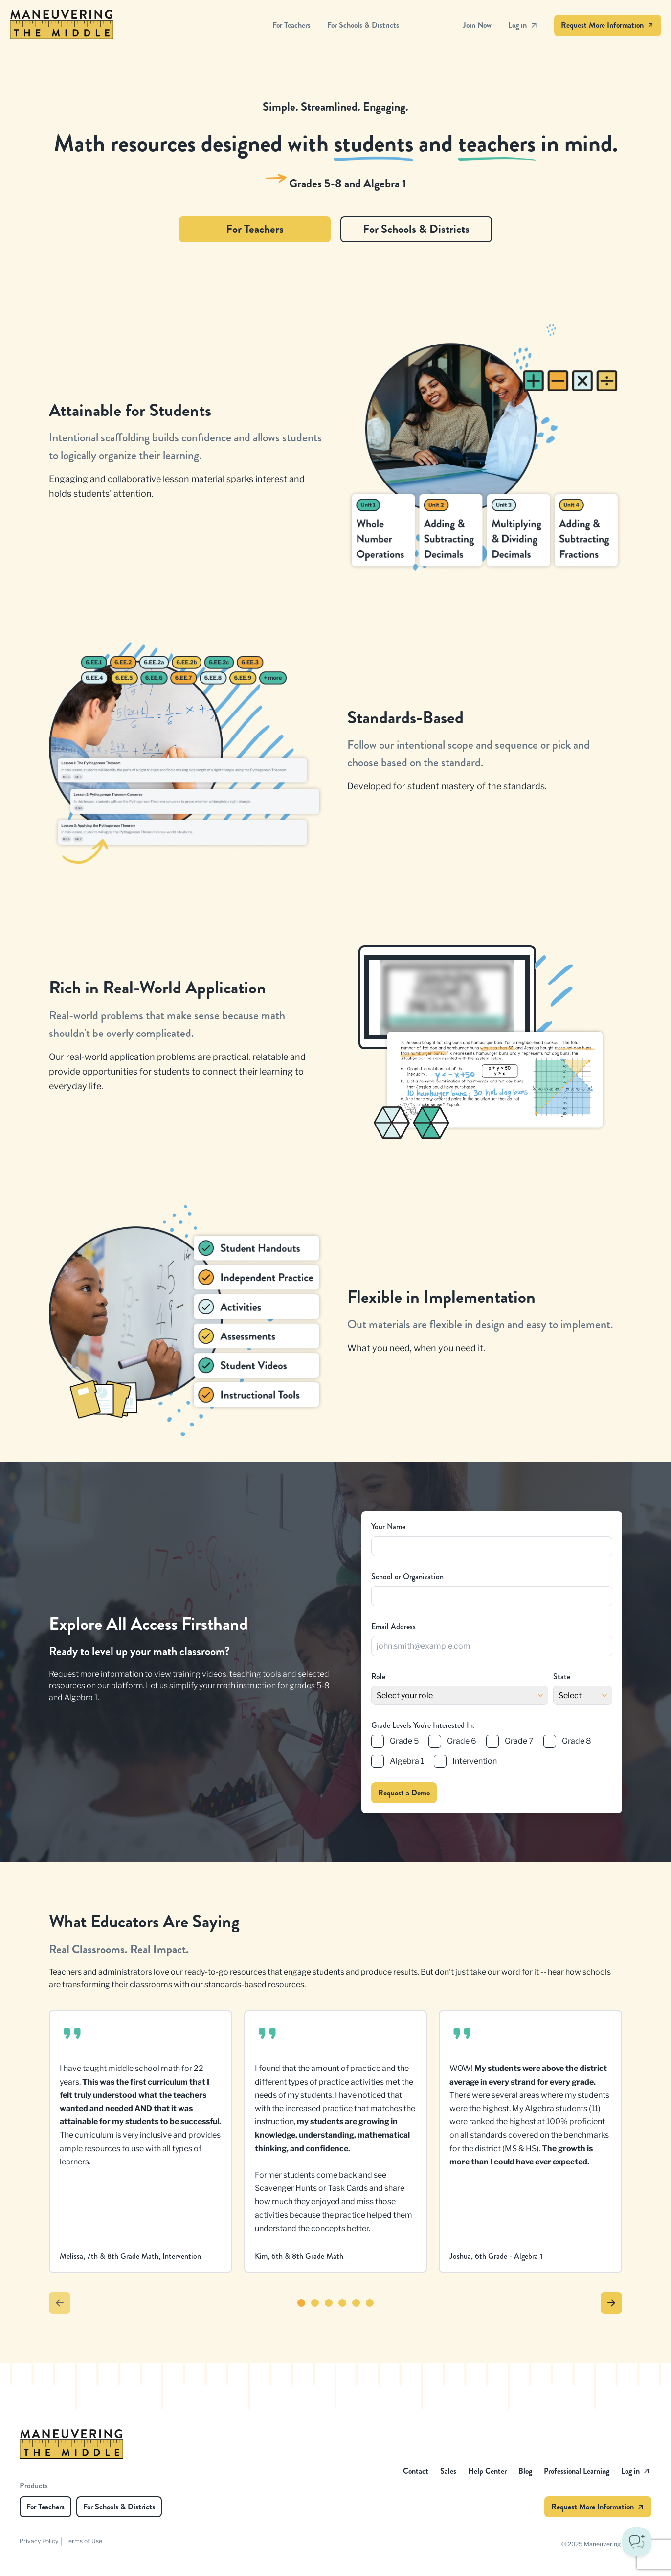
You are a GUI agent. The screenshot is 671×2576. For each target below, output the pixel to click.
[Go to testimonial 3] (329, 2303)
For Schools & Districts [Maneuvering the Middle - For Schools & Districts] (363, 25)
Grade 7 (519, 1741)
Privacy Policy (39, 2541)
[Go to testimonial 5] (356, 2303)
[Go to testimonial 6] (370, 2303)
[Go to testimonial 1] (301, 2303)
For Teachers (255, 229)
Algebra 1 (407, 1761)
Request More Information (607, 25)
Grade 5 (404, 1741)
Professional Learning (576, 2471)
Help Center (487, 2471)
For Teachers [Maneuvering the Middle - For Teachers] (291, 25)
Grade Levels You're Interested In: (423, 1725)
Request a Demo (404, 1792)
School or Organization (407, 1576)
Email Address (393, 1626)
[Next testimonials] (611, 2303)
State (561, 1676)
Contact (415, 2471)
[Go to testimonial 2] (315, 2303)
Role (378, 1676)
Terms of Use (83, 2541)
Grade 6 (461, 1741)
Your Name (388, 1526)
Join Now (477, 25)
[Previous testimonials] (59, 2303)
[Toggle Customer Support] (636, 2541)
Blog (525, 2471)
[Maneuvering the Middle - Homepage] (140, 25)
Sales (448, 2471)
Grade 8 (576, 1741)
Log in (523, 25)
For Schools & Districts (416, 229)
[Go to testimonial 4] (342, 2303)
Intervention (474, 1761)
